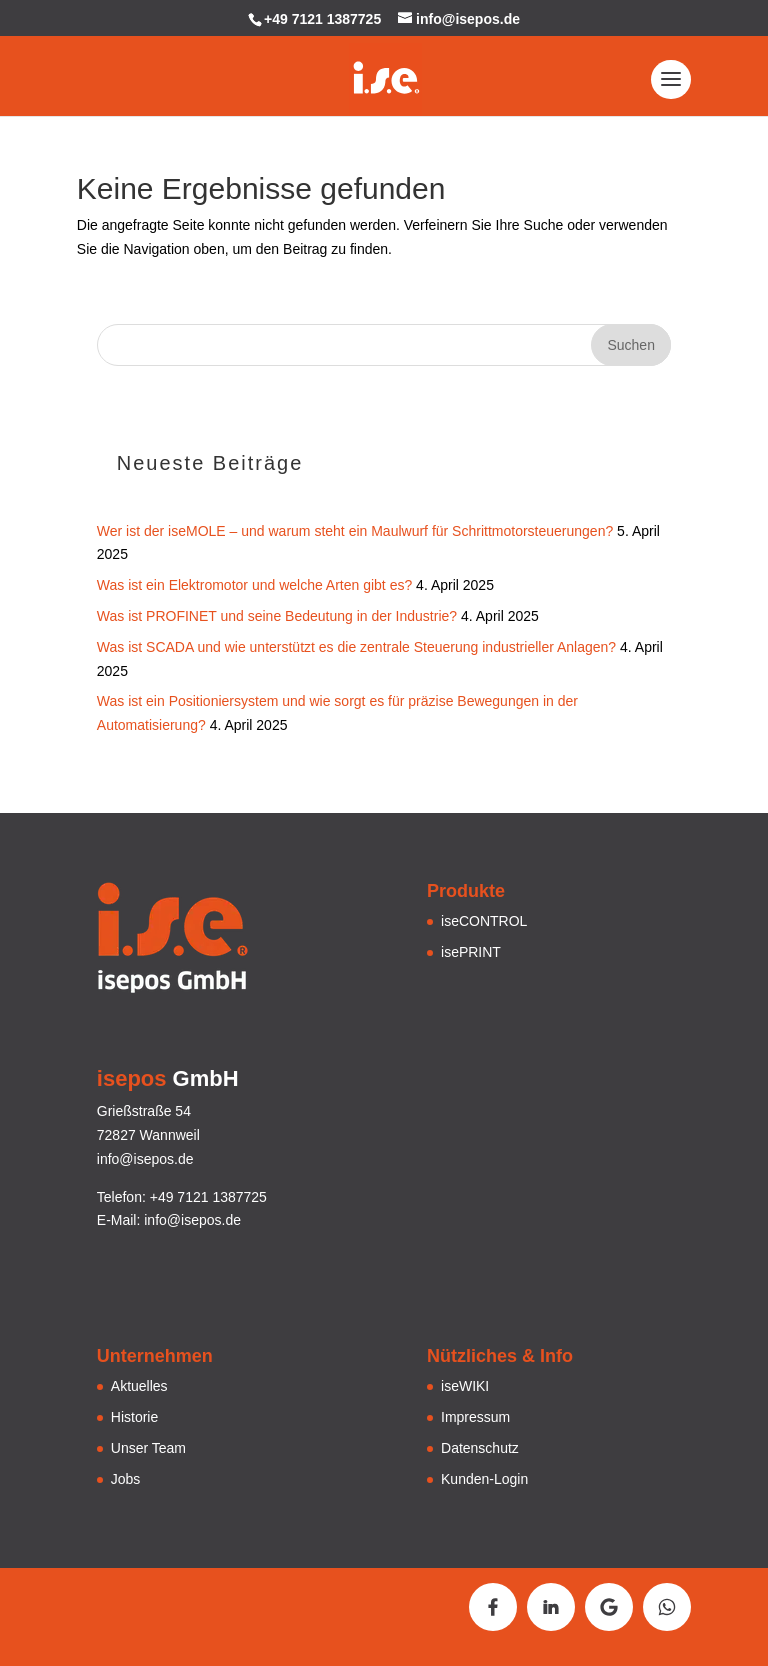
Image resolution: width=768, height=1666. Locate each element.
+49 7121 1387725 (322, 19)
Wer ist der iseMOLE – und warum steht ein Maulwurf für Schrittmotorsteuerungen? (355, 531)
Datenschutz (480, 1448)
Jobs (126, 1479)
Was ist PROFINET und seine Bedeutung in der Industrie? (277, 616)
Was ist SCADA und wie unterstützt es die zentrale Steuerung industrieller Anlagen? (356, 647)
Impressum (475, 1417)
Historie (134, 1417)
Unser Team (148, 1448)
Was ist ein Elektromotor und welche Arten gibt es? (254, 585)
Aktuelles (139, 1386)
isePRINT (471, 952)
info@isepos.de (192, 1220)
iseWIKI (465, 1386)
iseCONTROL (484, 921)
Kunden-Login (484, 1479)
